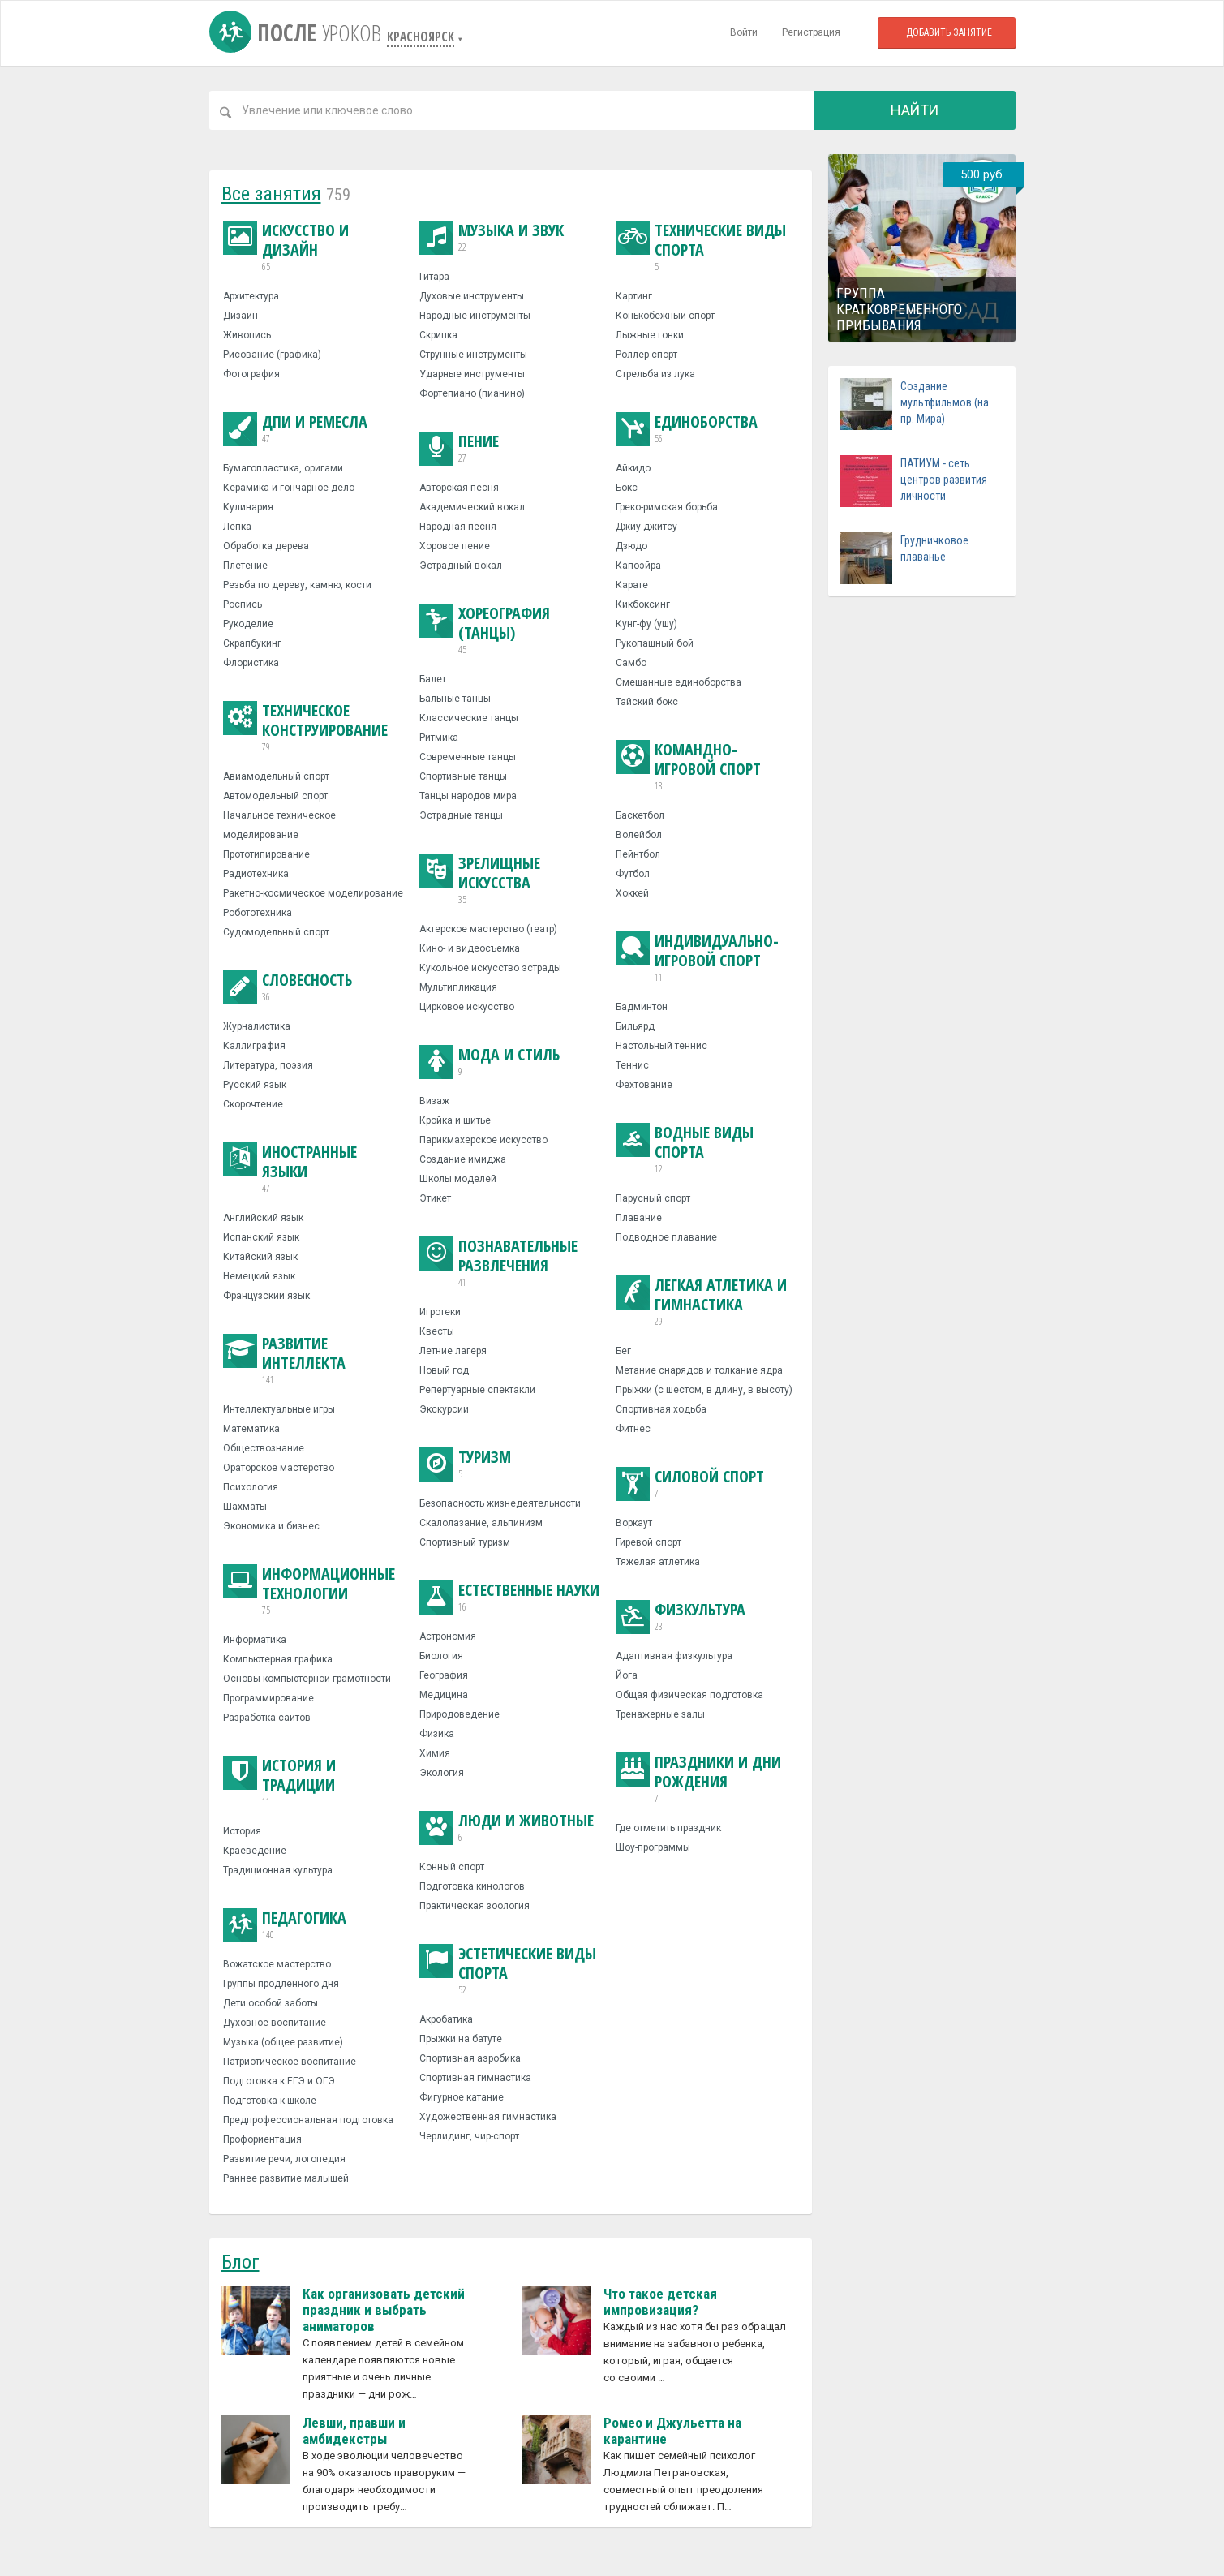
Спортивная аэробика (470, 2058)
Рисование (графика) (272, 354)
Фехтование (644, 1084)
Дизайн (240, 315)
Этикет (435, 1198)
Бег (623, 1351)
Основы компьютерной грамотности (307, 1678)
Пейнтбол (638, 854)
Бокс (627, 487)
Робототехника (257, 912)
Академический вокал (472, 507)
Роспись (242, 604)
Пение (459, 449)
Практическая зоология (474, 1906)
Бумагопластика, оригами (283, 468)
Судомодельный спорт (276, 932)
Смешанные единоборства (678, 682)
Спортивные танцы (463, 776)
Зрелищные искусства (510, 880)
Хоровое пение (454, 546)
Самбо (631, 663)
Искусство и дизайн (314, 247)
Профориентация (262, 2139)
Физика (436, 1734)
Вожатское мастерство (277, 1964)
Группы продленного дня (281, 1983)
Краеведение (254, 1850)
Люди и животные (506, 1828)
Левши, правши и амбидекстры (354, 2431)
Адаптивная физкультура (674, 1656)
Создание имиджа (462, 1159)
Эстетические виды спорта (510, 1971)
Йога (627, 1675)
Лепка (237, 526)
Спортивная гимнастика (475, 2078)
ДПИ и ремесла (295, 429)
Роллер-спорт (646, 354)
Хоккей (632, 893)
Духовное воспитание (274, 2022)
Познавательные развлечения (510, 1263)
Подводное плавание (666, 1237)
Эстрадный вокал (460, 565)
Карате (632, 585)
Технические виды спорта (706, 247)
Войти (744, 32)
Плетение (245, 565)
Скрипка (438, 335)
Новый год (444, 1370)
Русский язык (254, 1084)
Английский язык (263, 1217)
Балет (432, 679)
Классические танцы (468, 718)
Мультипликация (458, 987)
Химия (434, 1753)
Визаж (434, 1101)
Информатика (254, 1639)
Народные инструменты (474, 315)
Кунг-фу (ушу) (646, 624)
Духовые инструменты (471, 296)
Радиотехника (256, 873)
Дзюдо (631, 546)
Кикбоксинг (643, 604)
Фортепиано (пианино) (472, 393)
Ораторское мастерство (278, 1467)
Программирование (268, 1698)
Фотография (251, 374)
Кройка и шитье (455, 1120)
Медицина (443, 1695)
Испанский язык (261, 1237)
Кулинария (248, 507)
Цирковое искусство (466, 1007)
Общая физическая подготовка (689, 1695)
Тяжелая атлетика (658, 1562)
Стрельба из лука (655, 374)
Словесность (287, 987)
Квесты (436, 1331)
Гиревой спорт (648, 1542)
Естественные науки (509, 1597)
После (298, 32)
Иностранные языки (314, 1169)
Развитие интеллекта (314, 1360)
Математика (251, 1428)
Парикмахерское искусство (483, 1140)
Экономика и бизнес (271, 1526)
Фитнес (633, 1428)
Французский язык (266, 1295)
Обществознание (263, 1448)
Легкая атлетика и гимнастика (706, 1302)
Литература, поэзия (268, 1065)
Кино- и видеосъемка (469, 948)
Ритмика (438, 737)
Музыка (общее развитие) (283, 2042)
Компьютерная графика (278, 1659)
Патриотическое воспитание (289, 2061)
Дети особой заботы (270, 2003)
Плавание (639, 1217)
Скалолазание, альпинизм (481, 1523)
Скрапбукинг (252, 643)
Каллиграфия (254, 1045)
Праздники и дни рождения (706, 1779)
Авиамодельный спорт (276, 776)
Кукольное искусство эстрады (490, 968)
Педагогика (284, 1925)
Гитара (434, 276)
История (242, 1831)
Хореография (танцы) (510, 630)
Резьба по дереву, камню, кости (297, 585)
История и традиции (314, 1782)
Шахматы (245, 1506)
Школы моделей (457, 1179)
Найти (914, 109)
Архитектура (251, 296)
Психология (250, 1487)
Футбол (633, 873)
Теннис (632, 1065)
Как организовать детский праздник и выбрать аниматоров (384, 2310)
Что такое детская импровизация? (660, 2302)
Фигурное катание (461, 2097)
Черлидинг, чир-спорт (469, 2136)
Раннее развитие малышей (286, 2178)
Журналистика (256, 1026)
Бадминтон (642, 1007)
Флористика (251, 663)
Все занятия (271, 194)
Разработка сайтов (267, 1717)
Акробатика (446, 2019)
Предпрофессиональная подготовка (308, 2120)
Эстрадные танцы (461, 815)
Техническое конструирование (314, 728)
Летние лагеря (453, 1351)
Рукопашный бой (655, 643)
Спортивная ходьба (661, 1409)
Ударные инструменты (472, 374)
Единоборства (687, 429)
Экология (441, 1772)
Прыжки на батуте (460, 2039)
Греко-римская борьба (667, 507)
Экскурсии (444, 1409)
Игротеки (440, 1312)
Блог (240, 2262)
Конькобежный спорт (665, 315)
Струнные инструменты (473, 354)
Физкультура (680, 1617)
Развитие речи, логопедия (284, 2159)
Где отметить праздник (668, 1828)
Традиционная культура (278, 1870)
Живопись (247, 335)
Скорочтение (253, 1104)
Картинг (634, 296)
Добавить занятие (949, 32)
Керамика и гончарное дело (288, 487)
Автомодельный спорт (275, 796)
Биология (441, 1656)
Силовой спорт (690, 1484)
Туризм (465, 1464)
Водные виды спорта (706, 1149)
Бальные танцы (455, 698)
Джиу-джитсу (646, 526)
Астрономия (447, 1636)
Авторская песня (459, 487)
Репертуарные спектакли (477, 1390)
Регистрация (811, 32)
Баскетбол (640, 815)
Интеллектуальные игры (279, 1409)
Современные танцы (467, 757)
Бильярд (635, 1026)
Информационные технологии (314, 1591)
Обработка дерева (266, 546)
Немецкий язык (259, 1276)
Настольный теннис (661, 1045)
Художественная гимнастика (487, 2116)
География (443, 1675)
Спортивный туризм (464, 1542)
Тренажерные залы (660, 1714)
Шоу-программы (653, 1847)
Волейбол (639, 835)
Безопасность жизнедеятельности (500, 1503)
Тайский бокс (647, 701)
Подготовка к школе (269, 2100)
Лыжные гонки (650, 335)
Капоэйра (638, 565)
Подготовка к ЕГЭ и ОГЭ (279, 2081)
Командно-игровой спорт (706, 766)
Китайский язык (260, 1256)
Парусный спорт (653, 1198)
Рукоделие (248, 624)
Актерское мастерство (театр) (488, 929)
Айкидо (633, 468)
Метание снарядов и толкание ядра (699, 1370)
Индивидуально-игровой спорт (706, 958)
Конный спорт (451, 1867)
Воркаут (634, 1523)
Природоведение (459, 1714)
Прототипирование (266, 854)
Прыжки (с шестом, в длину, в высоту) (704, 1390)
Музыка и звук (491, 238)
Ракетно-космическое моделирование (313, 893)
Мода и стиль (489, 1062)
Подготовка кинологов (472, 1886)
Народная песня (457, 526)
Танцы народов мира (468, 796)
